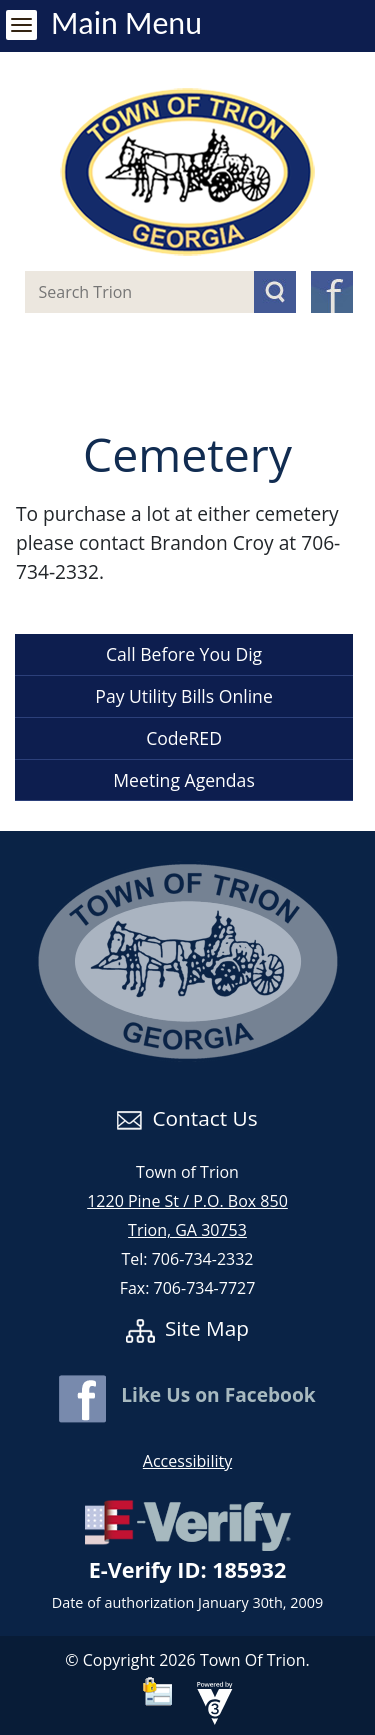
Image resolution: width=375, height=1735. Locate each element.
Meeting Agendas (183, 780)
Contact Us (187, 1118)
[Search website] (123, 292)
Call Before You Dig (184, 654)
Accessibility (187, 1461)
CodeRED (184, 738)
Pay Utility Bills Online (184, 696)
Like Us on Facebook (187, 1394)
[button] (275, 292)
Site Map (187, 1328)
